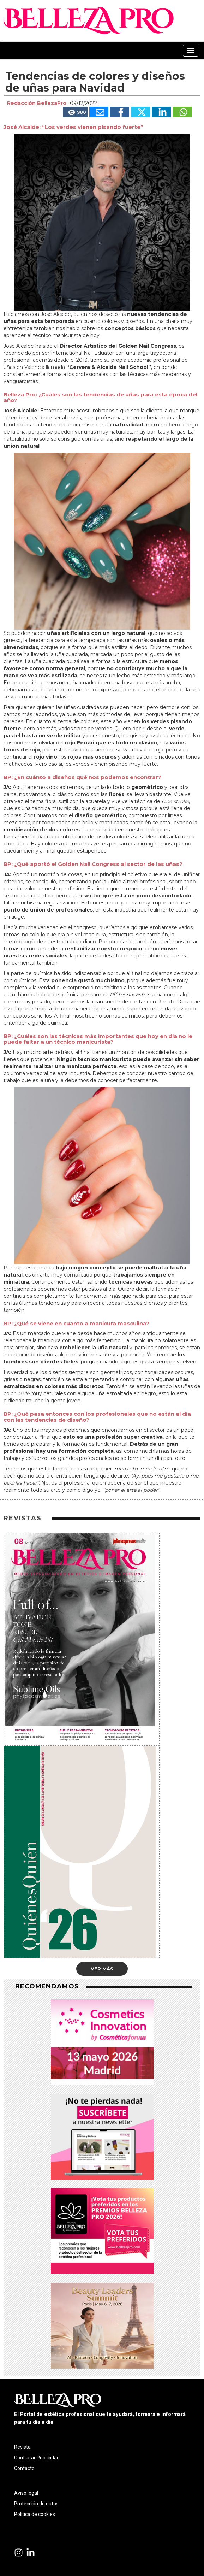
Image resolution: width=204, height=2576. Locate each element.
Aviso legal (26, 2493)
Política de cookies (34, 2514)
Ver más (102, 1968)
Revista (22, 2447)
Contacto (24, 2468)
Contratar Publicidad (37, 2457)
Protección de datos (36, 2503)
